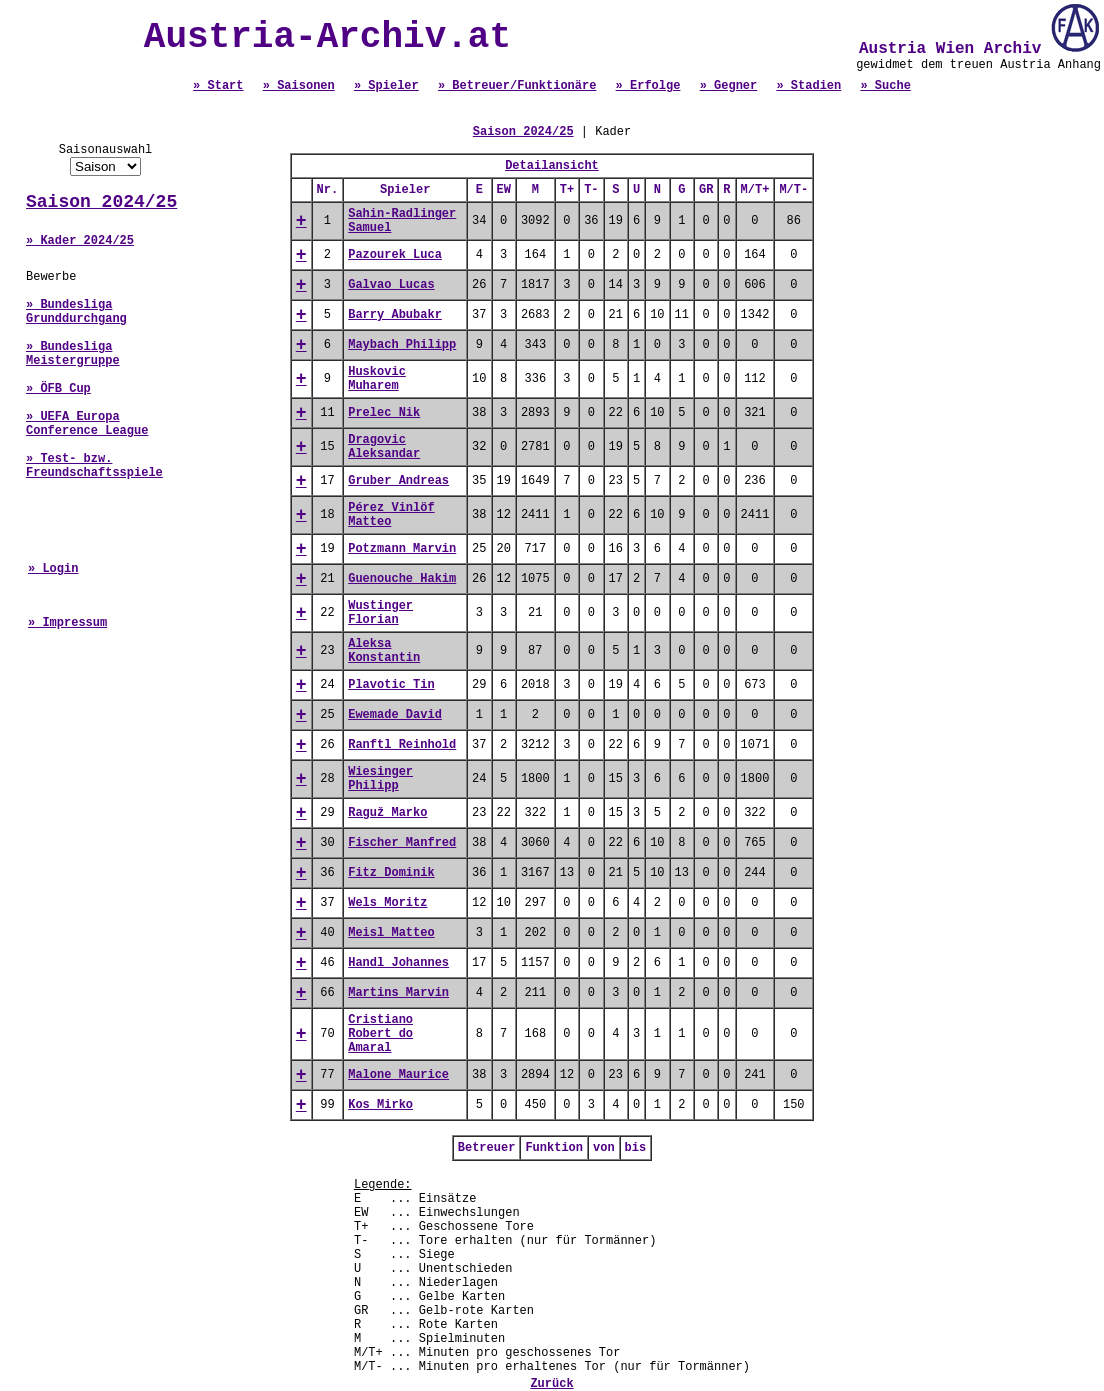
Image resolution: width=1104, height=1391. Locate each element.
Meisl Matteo (391, 933)
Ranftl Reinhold (402, 745)
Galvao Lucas (391, 285)
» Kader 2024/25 (80, 241)
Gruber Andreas (398, 481)
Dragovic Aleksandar (384, 447)
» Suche (885, 86)
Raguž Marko (387, 813)
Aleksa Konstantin (384, 651)
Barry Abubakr (395, 315)
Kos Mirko (380, 1105)
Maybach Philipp (402, 345)
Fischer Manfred (402, 843)
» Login (53, 569)
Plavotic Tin (391, 685)
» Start (218, 86)
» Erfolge (648, 86)
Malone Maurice (398, 1075)
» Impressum (67, 623)
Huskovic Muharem (377, 379)
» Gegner (729, 86)
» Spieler (386, 86)
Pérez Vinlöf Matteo (391, 515)
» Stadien (808, 86)
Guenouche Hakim (402, 579)
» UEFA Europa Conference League (87, 424)
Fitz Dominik (391, 873)
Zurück (551, 1384)
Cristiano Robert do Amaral (380, 1034)
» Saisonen (299, 86)
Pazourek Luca (395, 255)
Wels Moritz (387, 903)
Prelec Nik (384, 413)
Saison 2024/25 (101, 202)
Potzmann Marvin (402, 549)
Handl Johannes (398, 963)
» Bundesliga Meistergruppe (73, 354)
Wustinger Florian (380, 613)
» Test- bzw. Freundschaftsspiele (94, 466)
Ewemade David (395, 715)
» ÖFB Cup (58, 389)
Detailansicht (552, 166)
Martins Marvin (398, 993)
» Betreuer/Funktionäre (517, 86)
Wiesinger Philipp (380, 779)
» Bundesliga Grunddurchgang (76, 312)
